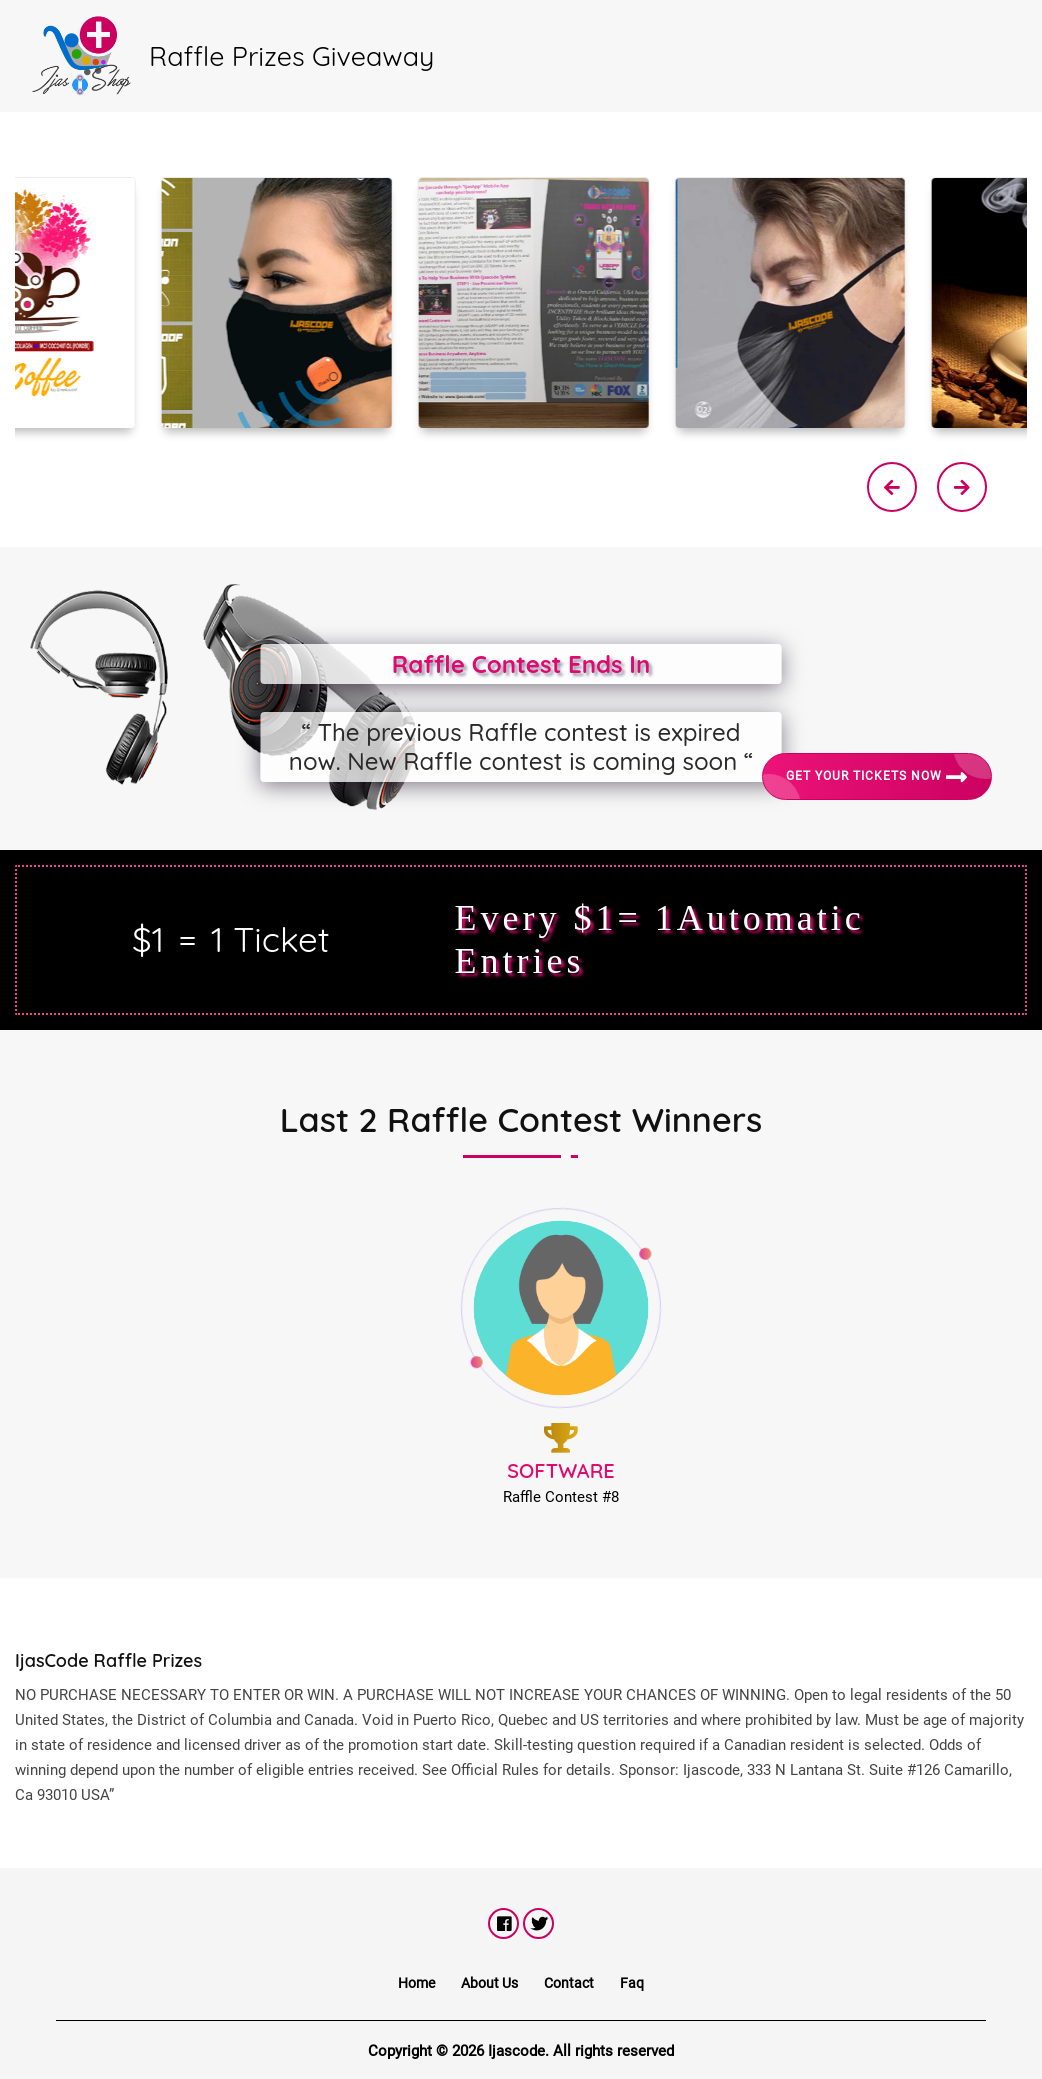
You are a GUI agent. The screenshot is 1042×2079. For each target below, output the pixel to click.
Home (416, 1983)
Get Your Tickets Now (877, 777)
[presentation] (892, 487)
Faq (632, 1983)
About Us (489, 1983)
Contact (569, 1983)
